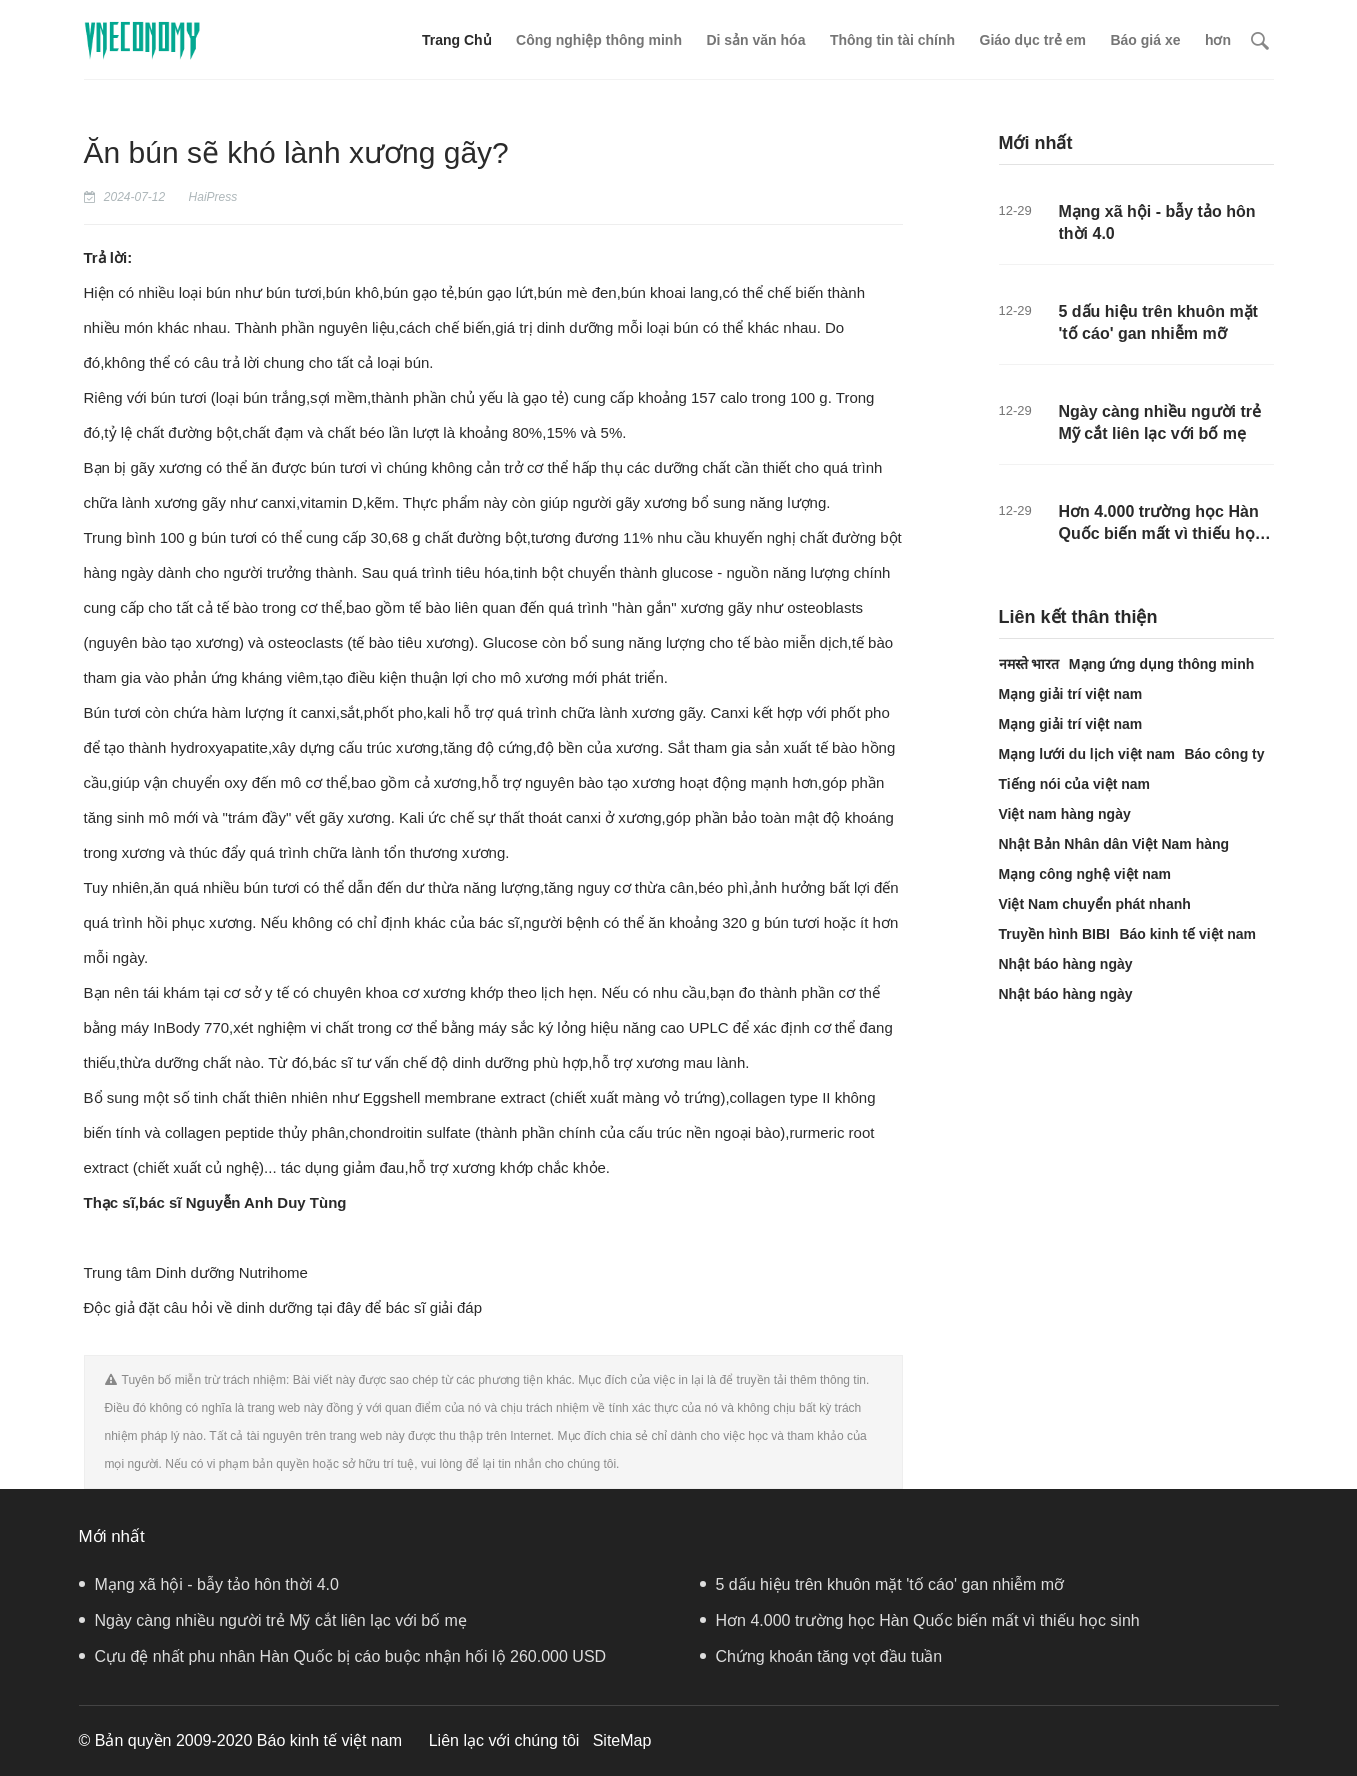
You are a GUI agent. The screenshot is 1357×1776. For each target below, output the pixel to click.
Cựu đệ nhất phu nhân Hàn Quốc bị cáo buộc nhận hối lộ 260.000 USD (343, 1656)
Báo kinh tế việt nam (1187, 934)
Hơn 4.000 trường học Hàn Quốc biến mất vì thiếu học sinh (1161, 532)
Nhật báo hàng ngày (1066, 964)
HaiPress (213, 197)
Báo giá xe (1145, 40)
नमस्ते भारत (1029, 664)
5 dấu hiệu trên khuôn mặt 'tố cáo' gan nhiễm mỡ (882, 1584)
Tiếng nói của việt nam (1075, 784)
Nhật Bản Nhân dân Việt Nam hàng (1114, 844)
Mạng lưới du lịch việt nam (1087, 754)
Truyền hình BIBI (1054, 934)
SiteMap (622, 1740)
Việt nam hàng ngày (1065, 814)
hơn (1218, 40)
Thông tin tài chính (892, 40)
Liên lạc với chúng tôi (504, 1740)
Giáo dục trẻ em (1033, 40)
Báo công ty (1224, 754)
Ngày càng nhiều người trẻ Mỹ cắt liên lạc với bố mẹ (273, 1620)
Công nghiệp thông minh (599, 40)
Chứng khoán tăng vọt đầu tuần (821, 1656)
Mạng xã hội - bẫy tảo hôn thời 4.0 (209, 1584)
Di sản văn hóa (755, 40)
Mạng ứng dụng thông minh (1161, 664)
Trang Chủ (457, 40)
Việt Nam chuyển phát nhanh (1095, 904)
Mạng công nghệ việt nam (1085, 874)
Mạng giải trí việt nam (1071, 694)
